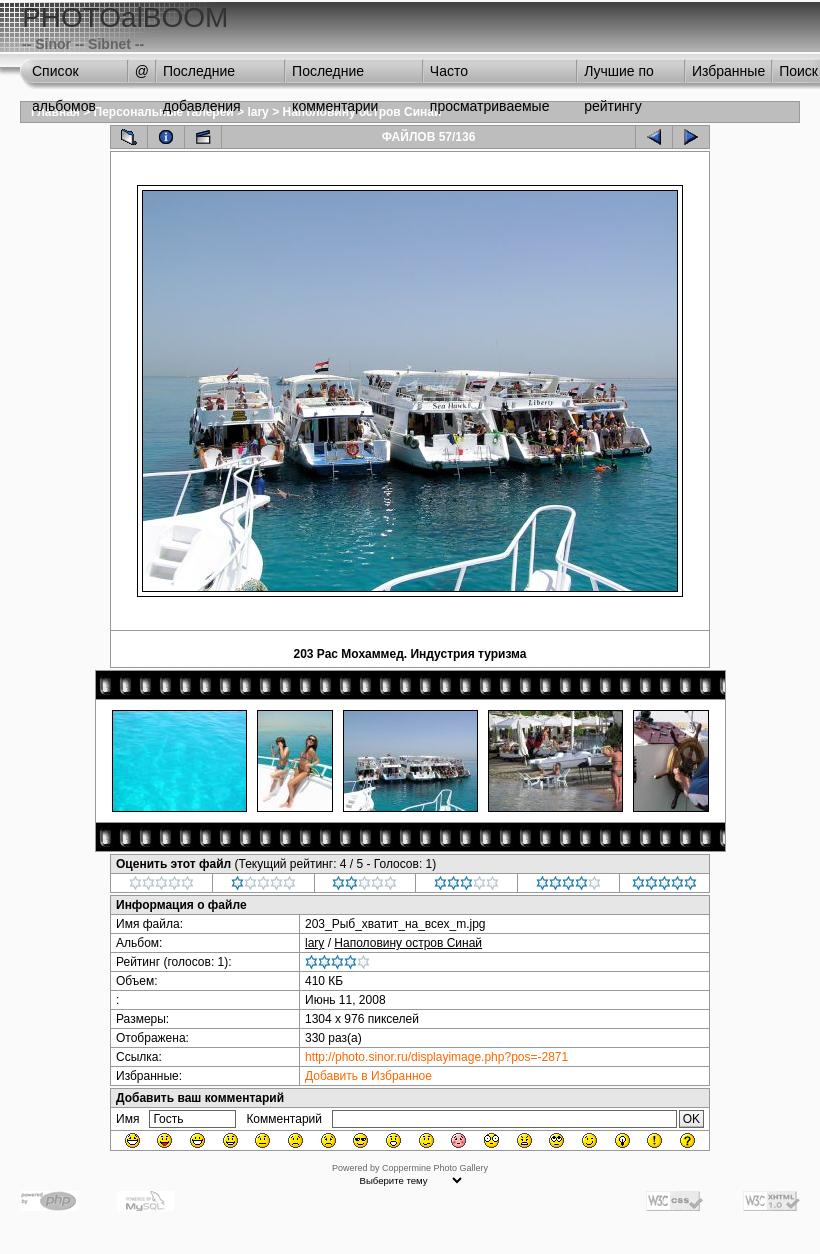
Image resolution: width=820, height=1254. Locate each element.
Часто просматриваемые (490, 76)
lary (257, 112)
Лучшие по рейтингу (619, 76)
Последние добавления (202, 76)
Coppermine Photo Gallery (435, 1168)
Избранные (728, 71)
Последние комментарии (335, 76)
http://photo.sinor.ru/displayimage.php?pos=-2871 (436, 1057)
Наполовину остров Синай (408, 943)
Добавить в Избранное (368, 1076)
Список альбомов (64, 76)
